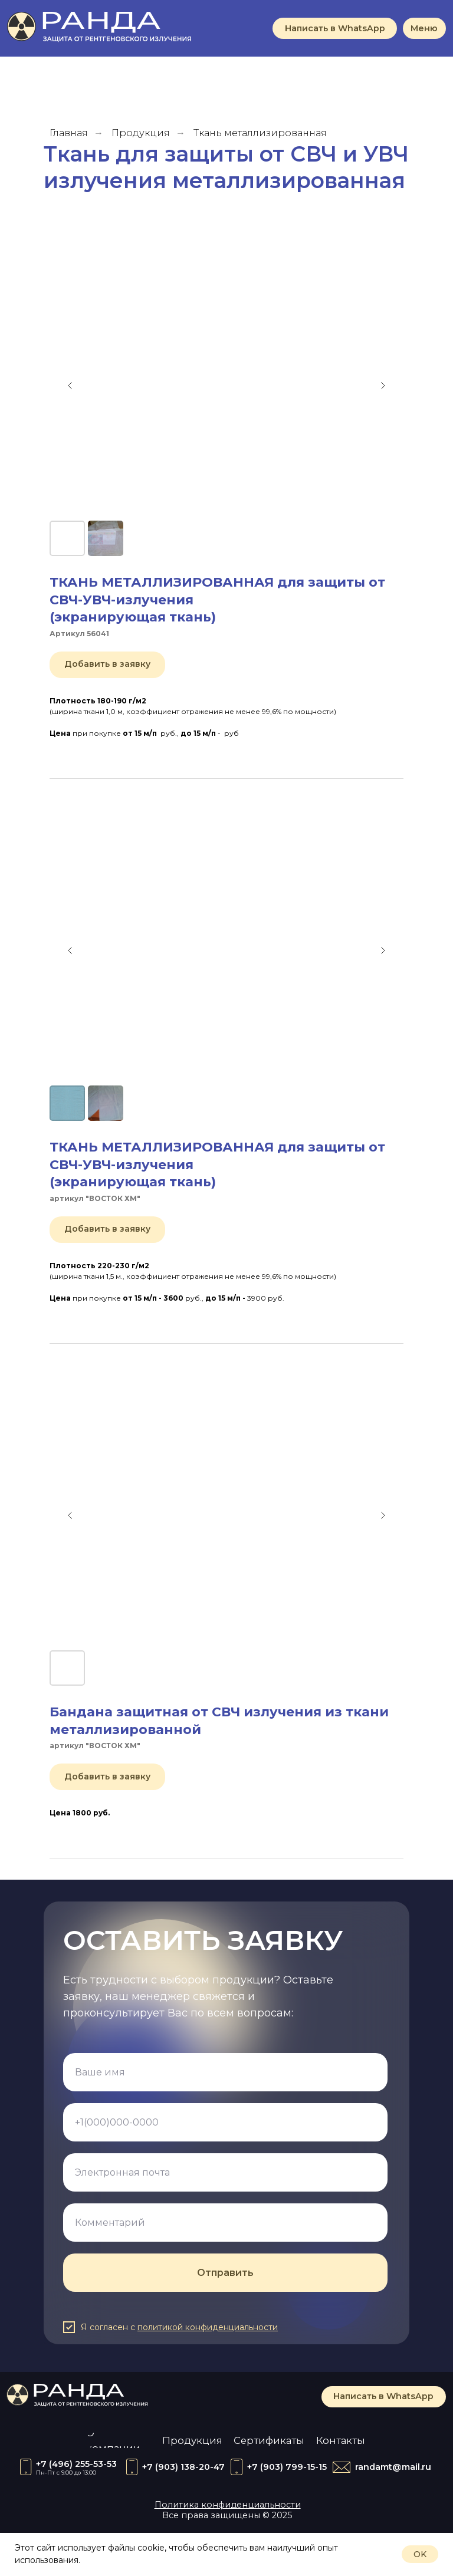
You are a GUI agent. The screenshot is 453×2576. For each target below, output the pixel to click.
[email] (225, 2172)
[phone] (225, 2122)
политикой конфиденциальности (207, 2327)
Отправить (225, 2272)
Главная (69, 133)
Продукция (140, 133)
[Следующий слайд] (383, 385)
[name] (225, 2072)
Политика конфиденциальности (228, 2504)
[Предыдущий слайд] (70, 385)
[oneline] (225, 2222)
